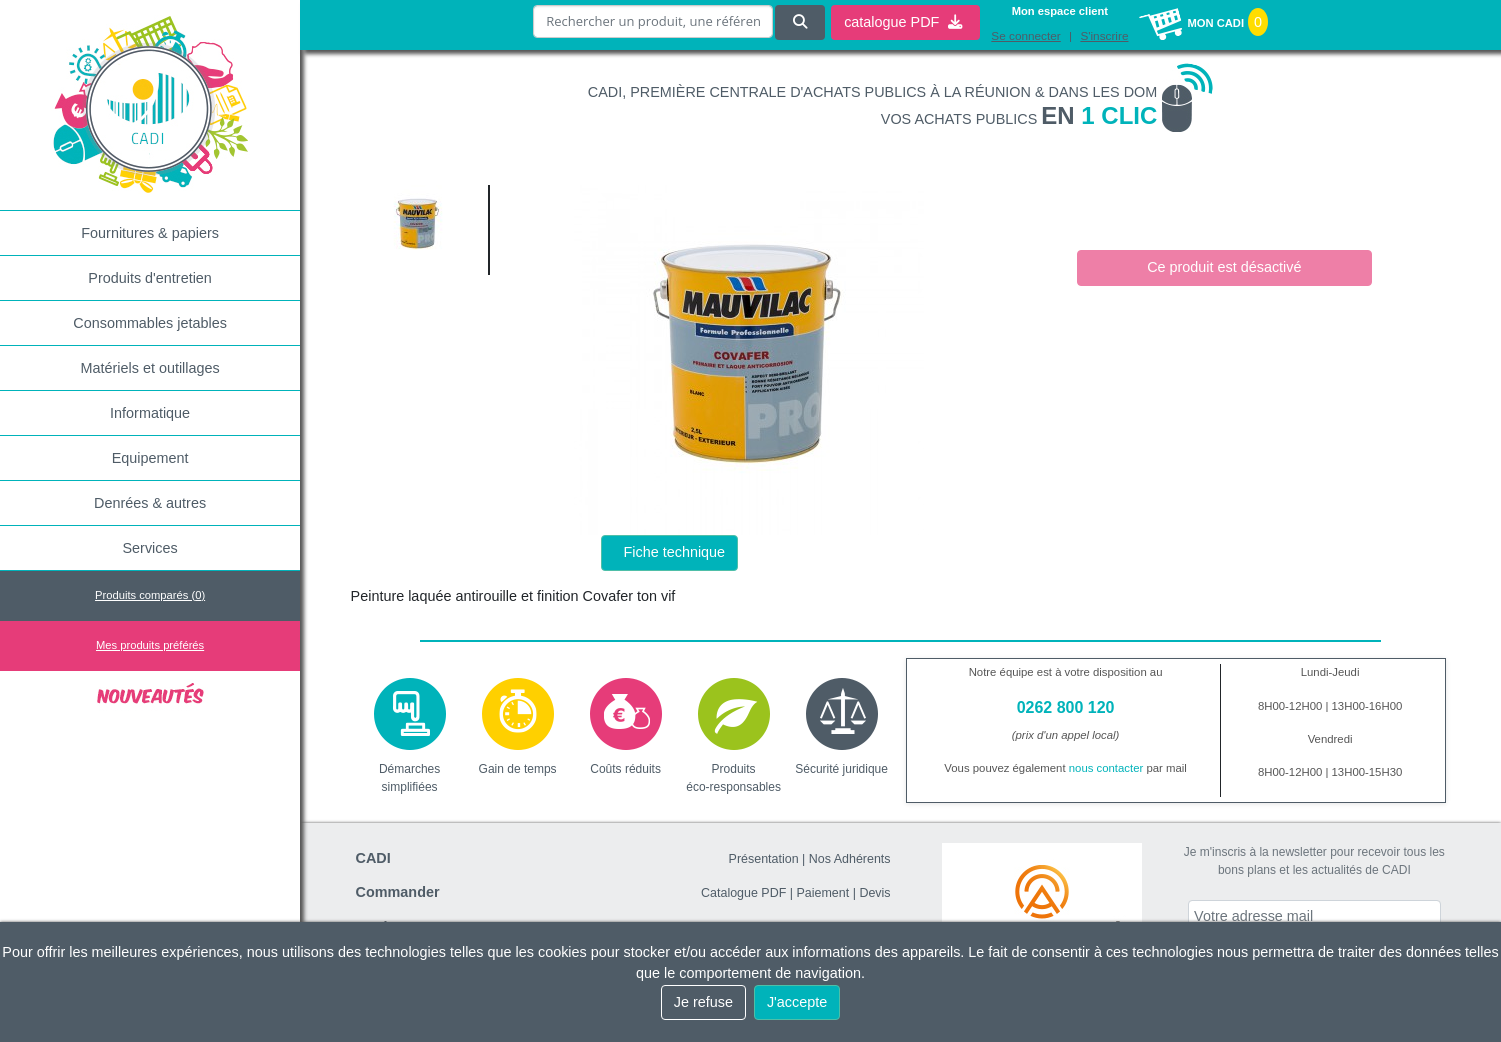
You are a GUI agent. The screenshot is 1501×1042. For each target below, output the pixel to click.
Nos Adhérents (850, 859)
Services (150, 548)
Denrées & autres (150, 503)
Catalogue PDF (743, 893)
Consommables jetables (150, 323)
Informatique (150, 413)
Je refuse (703, 1002)
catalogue (903, 21)
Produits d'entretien (150, 278)
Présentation (764, 859)
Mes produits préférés (150, 645)
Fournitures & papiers (150, 233)
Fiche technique (675, 552)
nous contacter (1106, 768)
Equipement (150, 458)
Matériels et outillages (150, 368)
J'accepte (797, 1002)
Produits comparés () (150, 595)
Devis (874, 893)
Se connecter (1026, 35)
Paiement (823, 893)
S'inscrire (1104, 35)
